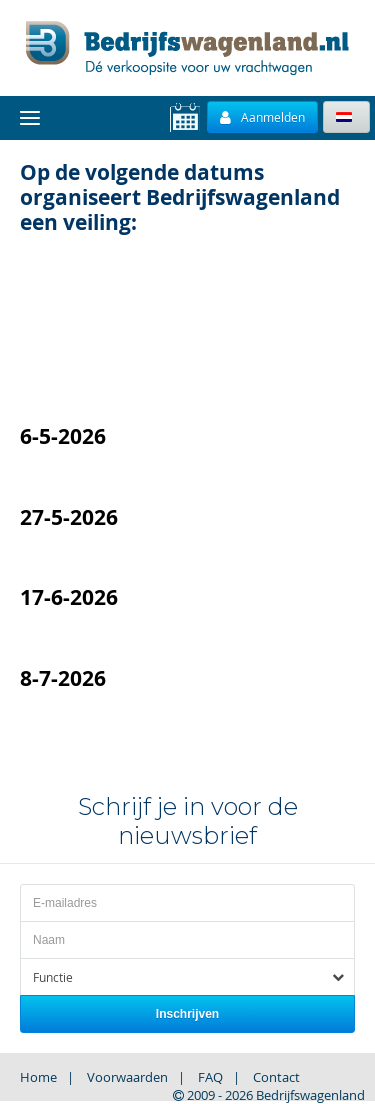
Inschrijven (187, 1014)
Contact (276, 1077)
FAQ (210, 1077)
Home (38, 1077)
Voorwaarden (127, 1077)
